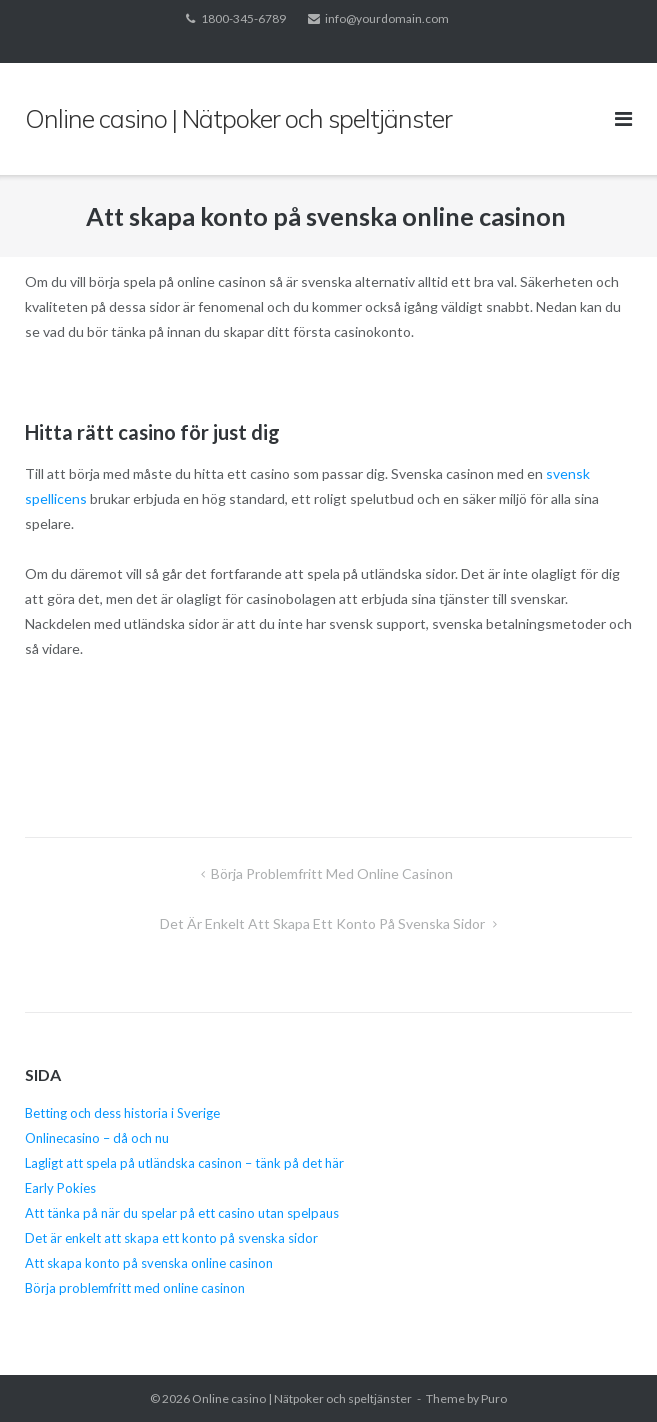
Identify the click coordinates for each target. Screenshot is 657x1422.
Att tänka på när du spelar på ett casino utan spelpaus (183, 1213)
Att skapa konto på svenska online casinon (150, 1263)
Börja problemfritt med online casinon (333, 873)
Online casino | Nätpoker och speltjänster (302, 1398)
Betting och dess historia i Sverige (122, 1113)
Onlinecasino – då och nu (97, 1138)
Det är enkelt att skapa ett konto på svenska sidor (324, 923)
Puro (494, 1398)
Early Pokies (60, 1188)
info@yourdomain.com (387, 18)
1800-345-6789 (243, 18)
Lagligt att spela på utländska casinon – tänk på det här (184, 1163)
